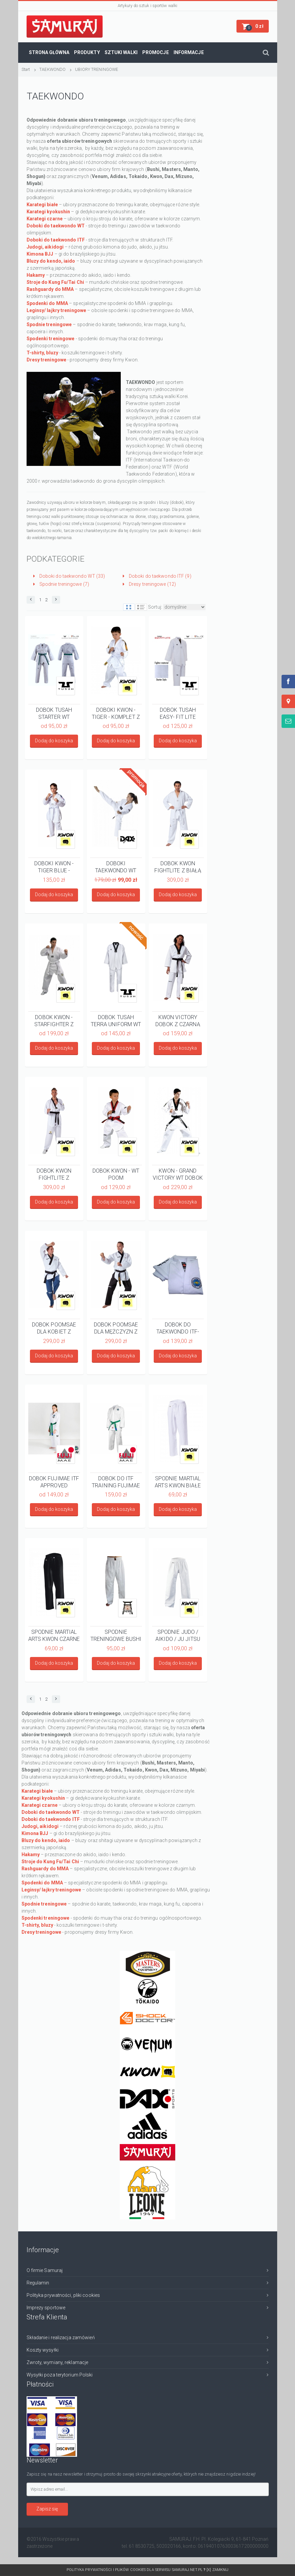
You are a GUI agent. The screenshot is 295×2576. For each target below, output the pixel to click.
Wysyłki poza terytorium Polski (60, 2374)
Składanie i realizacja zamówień (61, 2337)
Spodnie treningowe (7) (61, 584)
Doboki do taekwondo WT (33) (69, 576)
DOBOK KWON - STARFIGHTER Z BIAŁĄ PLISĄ (54, 1020)
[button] (252, 26)
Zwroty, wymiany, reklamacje (57, 2362)
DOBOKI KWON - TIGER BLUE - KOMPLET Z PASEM (54, 866)
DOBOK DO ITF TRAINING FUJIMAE (116, 1481)
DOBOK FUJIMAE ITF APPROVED (54, 1481)
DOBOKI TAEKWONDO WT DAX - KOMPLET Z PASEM (116, 866)
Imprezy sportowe (46, 2307)
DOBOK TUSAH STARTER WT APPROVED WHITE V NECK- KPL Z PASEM (54, 713)
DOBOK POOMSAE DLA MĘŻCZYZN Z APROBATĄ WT (116, 1327)
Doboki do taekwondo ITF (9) (157, 576)
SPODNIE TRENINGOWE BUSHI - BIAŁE (116, 1635)
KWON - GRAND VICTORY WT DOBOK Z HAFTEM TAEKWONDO (178, 1174)
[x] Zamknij (217, 2570)
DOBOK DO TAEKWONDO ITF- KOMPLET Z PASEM (177, 1327)
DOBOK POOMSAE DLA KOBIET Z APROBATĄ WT (54, 1327)
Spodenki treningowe (51, 338)
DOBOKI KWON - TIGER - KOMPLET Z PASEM (116, 713)
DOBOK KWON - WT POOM (116, 1174)
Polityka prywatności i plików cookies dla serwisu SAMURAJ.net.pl (137, 2570)
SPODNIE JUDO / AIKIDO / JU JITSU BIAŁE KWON (177, 1635)
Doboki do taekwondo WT (56, 225)
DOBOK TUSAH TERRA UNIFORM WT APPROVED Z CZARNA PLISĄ (116, 1020)
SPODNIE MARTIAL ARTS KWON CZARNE (54, 1635)
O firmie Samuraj (45, 2270)
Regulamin (38, 2282)
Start (26, 69)
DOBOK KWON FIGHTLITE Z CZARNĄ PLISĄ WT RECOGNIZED (54, 1174)
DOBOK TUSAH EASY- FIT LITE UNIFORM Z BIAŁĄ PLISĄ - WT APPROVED (177, 713)
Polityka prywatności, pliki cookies (63, 2295)
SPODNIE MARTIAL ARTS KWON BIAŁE (178, 1481)
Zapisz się (47, 2509)
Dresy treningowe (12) (149, 584)
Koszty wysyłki (43, 2350)
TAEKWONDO (52, 69)
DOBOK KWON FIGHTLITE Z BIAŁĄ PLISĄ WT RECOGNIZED (177, 866)
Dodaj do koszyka (54, 740)
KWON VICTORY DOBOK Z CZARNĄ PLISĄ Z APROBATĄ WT (178, 1020)
